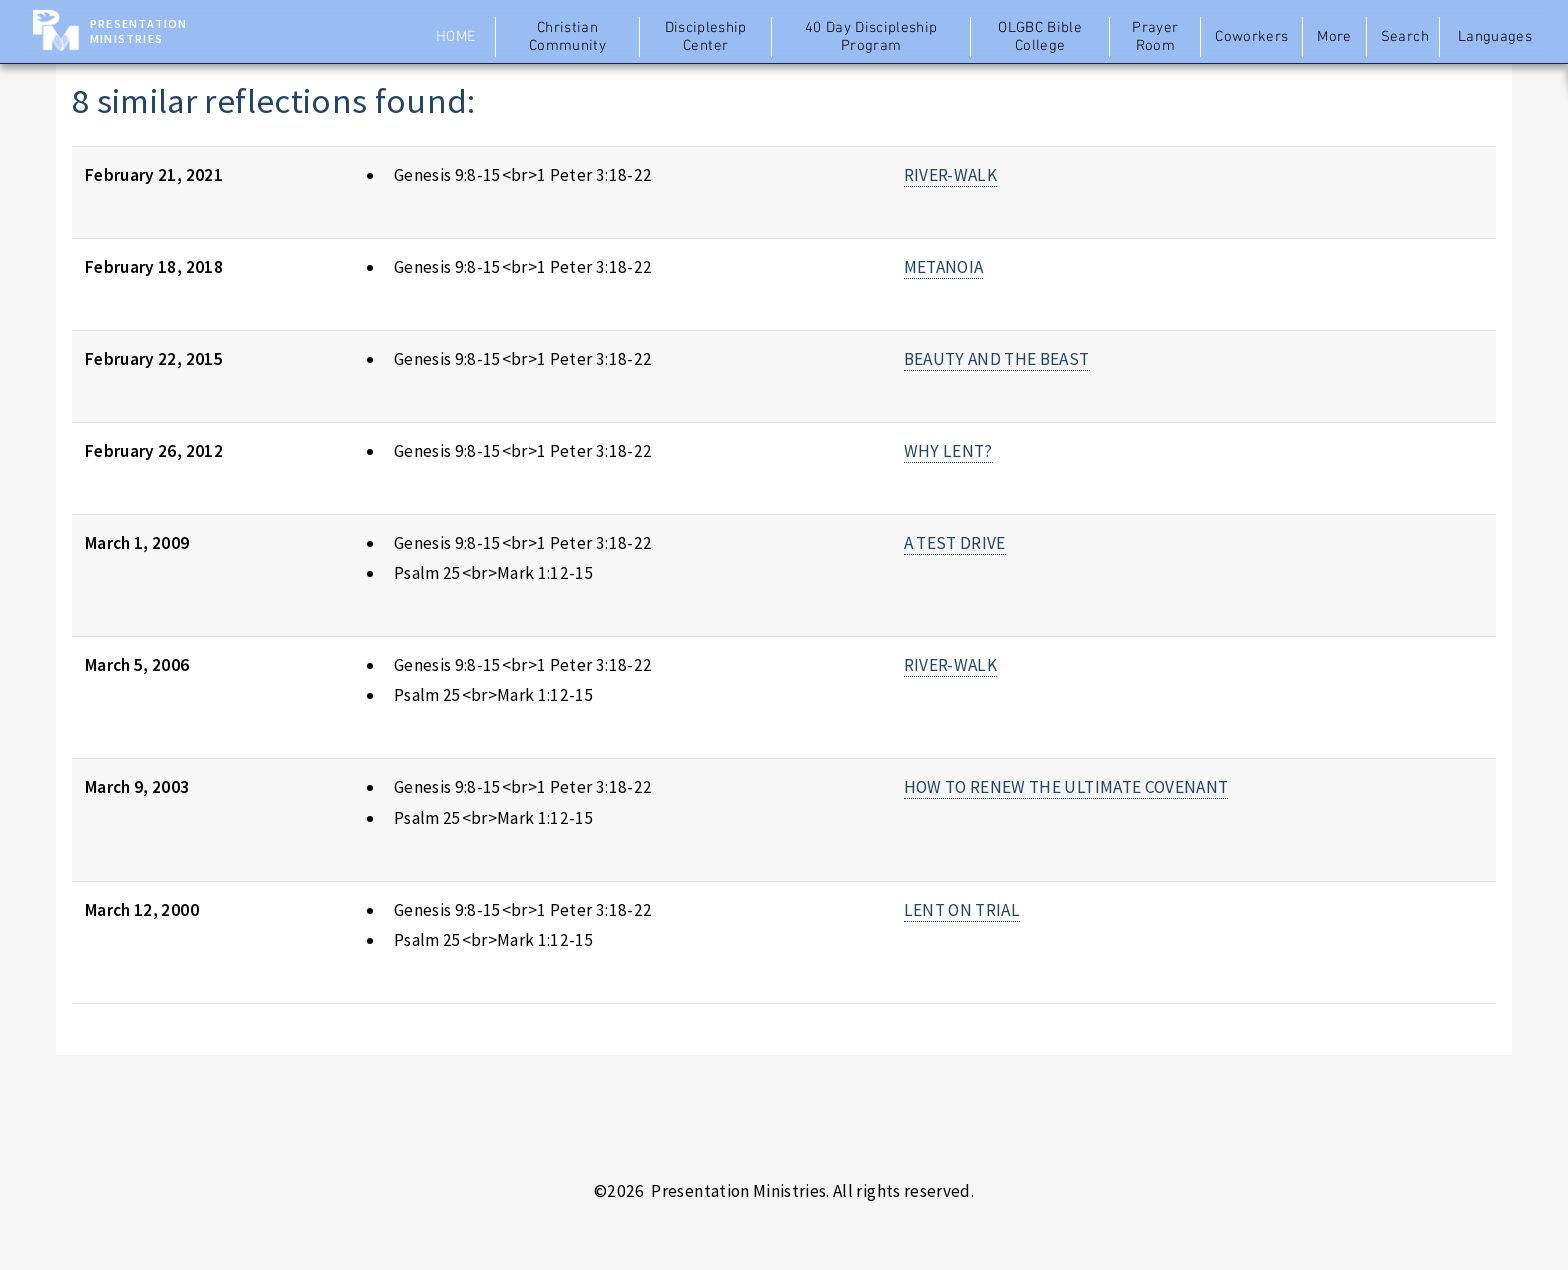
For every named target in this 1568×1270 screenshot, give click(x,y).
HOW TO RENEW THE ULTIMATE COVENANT (1066, 787)
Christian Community (567, 37)
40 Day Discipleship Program (871, 37)
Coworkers (1251, 37)
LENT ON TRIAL (962, 910)
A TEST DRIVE (955, 543)
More (1334, 37)
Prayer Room (1155, 37)
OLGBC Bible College (1040, 37)
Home (455, 37)
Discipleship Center (706, 37)
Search (1405, 37)
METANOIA (944, 267)
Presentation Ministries (138, 31)
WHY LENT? (948, 451)
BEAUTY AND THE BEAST (997, 359)
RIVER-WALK (950, 175)
